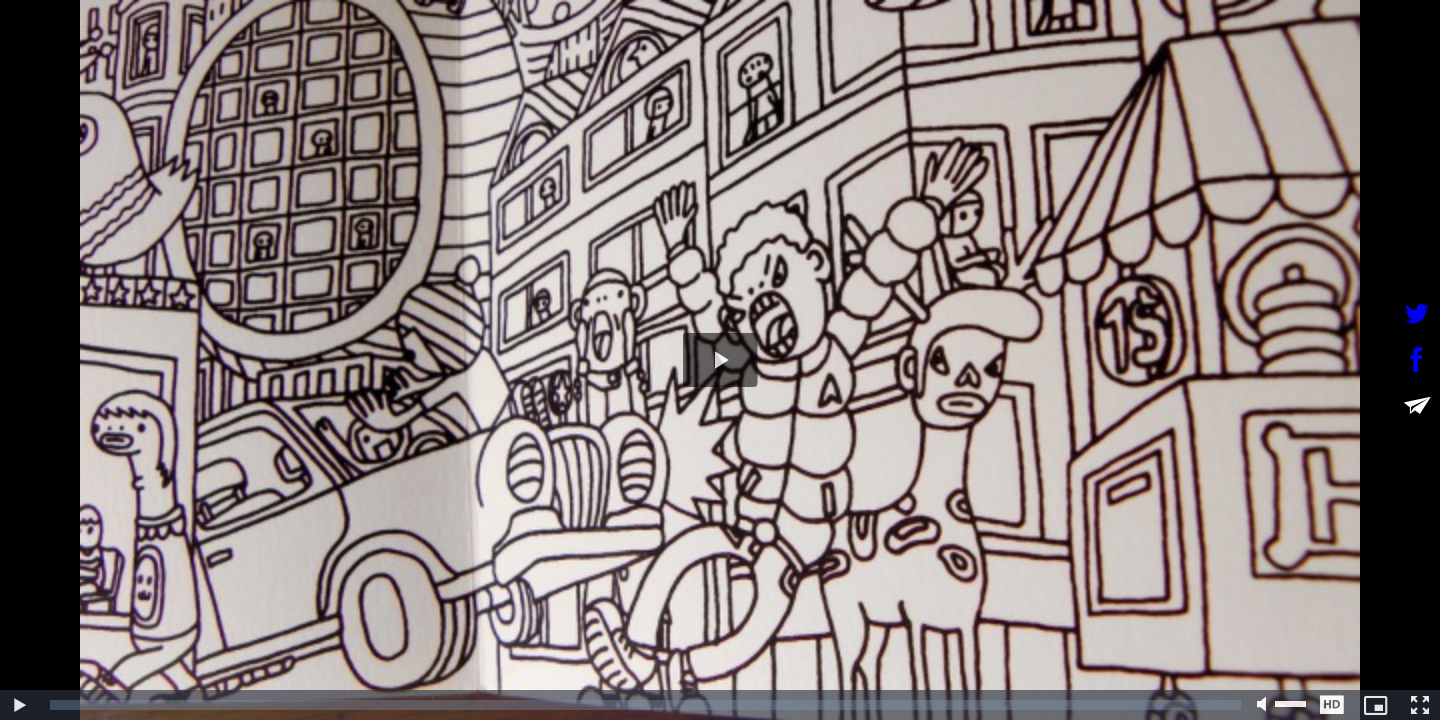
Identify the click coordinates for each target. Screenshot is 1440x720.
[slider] (645, 705)
